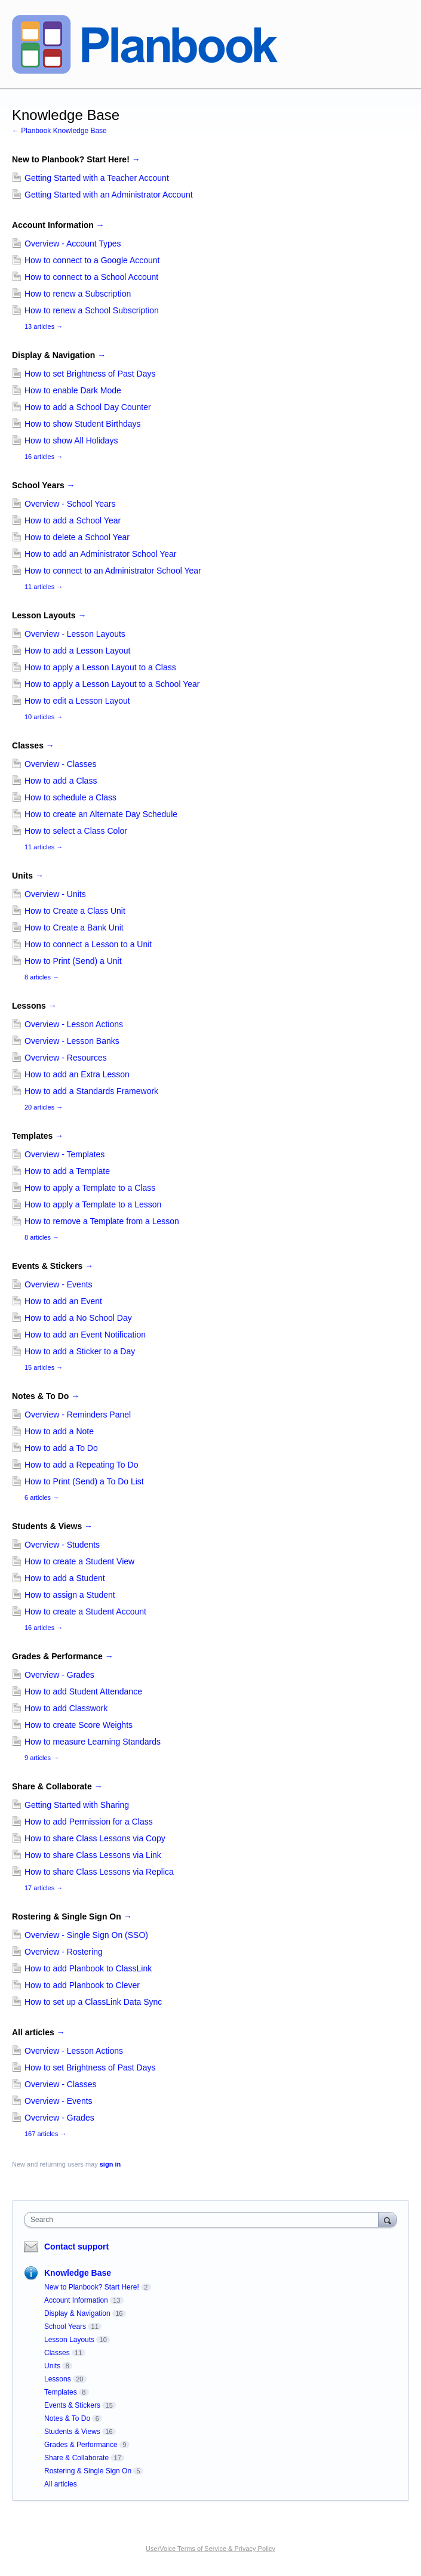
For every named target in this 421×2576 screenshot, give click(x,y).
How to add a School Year (72, 520)
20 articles (43, 1107)
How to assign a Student (69, 1595)
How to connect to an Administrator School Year (112, 570)
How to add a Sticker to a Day (79, 1351)
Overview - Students (62, 1544)
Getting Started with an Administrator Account (108, 194)
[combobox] (204, 2220)
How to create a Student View (79, 1561)
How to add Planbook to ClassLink (88, 1968)
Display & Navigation (59, 355)
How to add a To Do (61, 1448)
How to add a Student (64, 1578)
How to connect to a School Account (91, 277)
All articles (38, 2032)
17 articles (43, 1887)
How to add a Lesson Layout (77, 650)
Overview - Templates (64, 1154)
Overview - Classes (60, 764)
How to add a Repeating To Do (81, 1464)
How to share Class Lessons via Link (92, 1855)
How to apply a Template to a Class (89, 1188)
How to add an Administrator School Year (100, 554)
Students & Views (52, 1526)
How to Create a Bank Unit (74, 927)
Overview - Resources (65, 1057)
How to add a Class (60, 780)
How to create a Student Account (85, 1611)
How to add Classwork (65, 1708)
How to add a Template (67, 1171)
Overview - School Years (70, 504)
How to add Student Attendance (83, 1691)
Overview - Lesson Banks (71, 1041)
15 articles (43, 1367)
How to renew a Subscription (77, 293)
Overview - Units (55, 894)
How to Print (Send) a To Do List (84, 1481)
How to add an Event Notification (85, 1334)
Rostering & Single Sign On (72, 1916)
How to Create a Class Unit (74, 911)
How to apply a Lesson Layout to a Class (100, 667)
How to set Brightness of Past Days (89, 373)
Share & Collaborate (57, 1786)
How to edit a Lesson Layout (77, 700)
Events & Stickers (52, 1266)
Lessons (34, 1005)
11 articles (43, 586)
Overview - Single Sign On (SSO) (86, 1935)
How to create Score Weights (78, 1725)
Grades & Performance (62, 1656)
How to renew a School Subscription (91, 310)
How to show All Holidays (71, 440)
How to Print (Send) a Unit (73, 961)
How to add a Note (59, 1431)
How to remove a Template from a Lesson (101, 1221)
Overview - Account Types (72, 243)
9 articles (41, 1757)
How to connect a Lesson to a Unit (88, 944)
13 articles (43, 326)
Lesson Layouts (49, 615)
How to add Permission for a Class (88, 1821)
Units (28, 875)
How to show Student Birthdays (82, 424)
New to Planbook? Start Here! (76, 159)
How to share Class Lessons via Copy (94, 1838)
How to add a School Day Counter (87, 407)
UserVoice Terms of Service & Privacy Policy (210, 2548)
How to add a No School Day (78, 1318)
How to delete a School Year (77, 537)
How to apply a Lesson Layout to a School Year (111, 684)
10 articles (43, 716)
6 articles (41, 1497)
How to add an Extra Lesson (77, 1074)
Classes (33, 745)
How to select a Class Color (75, 831)
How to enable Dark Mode (72, 390)
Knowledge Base (77, 2273)
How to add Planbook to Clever (82, 1985)
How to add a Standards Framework (91, 1091)
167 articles (45, 2133)
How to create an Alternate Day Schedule (100, 814)
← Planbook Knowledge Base (59, 131)
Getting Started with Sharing (76, 1805)
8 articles (41, 977)
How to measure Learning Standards (92, 1741)
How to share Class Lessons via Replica (99, 1871)
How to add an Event (63, 1301)
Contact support (76, 2246)
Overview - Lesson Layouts (74, 634)
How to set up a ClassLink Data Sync (93, 2002)
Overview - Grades (59, 1675)
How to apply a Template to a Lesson (92, 1204)
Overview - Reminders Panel (77, 1414)
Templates (37, 1136)
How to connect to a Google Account (91, 260)
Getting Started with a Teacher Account (96, 178)
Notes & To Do (45, 1396)
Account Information (58, 225)
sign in (110, 2164)
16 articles (43, 456)
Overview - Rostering (63, 1951)
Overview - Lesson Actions (73, 1024)
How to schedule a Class (70, 797)
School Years (43, 485)
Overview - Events (58, 1284)
